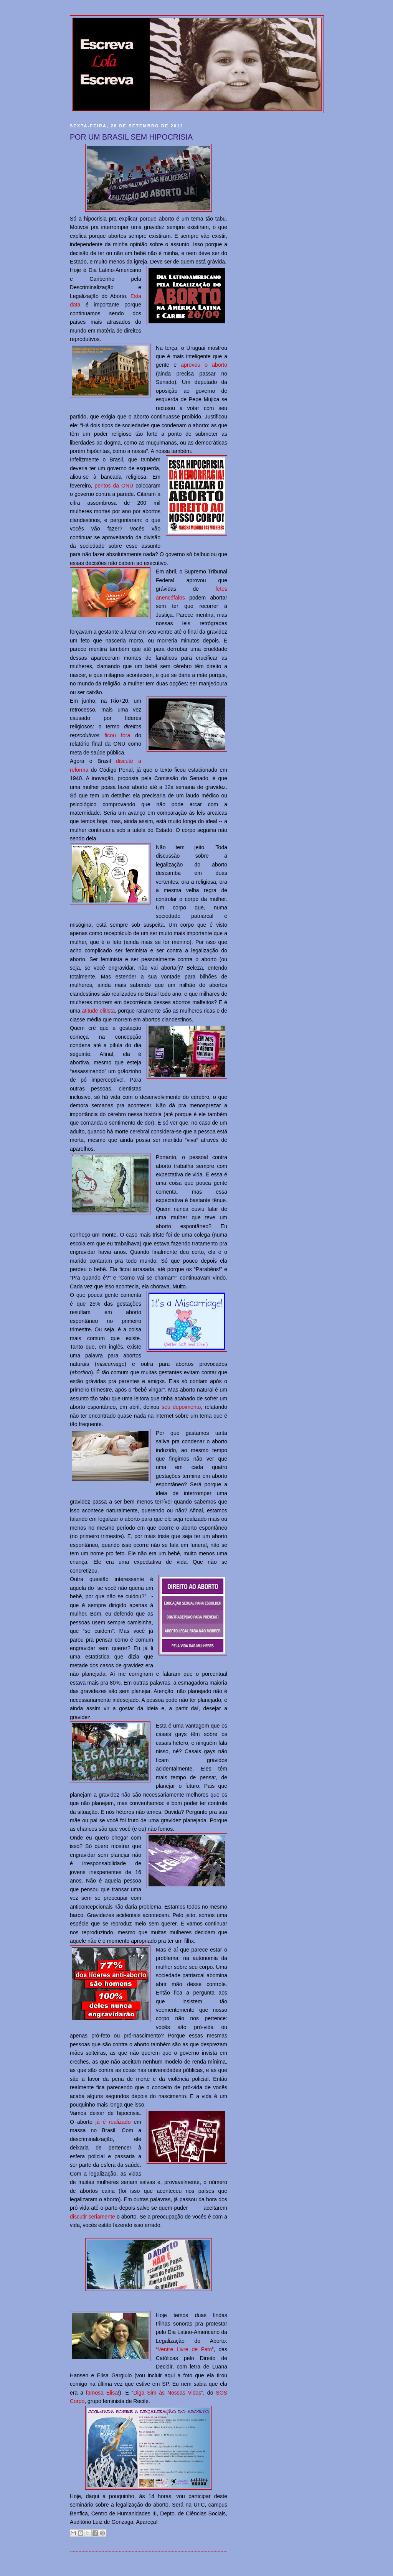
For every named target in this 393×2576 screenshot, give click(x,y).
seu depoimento (181, 1407)
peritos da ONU (113, 486)
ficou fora (117, 735)
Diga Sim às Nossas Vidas (167, 2393)
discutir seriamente (92, 2217)
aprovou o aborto (204, 365)
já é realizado (113, 2122)
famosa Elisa (102, 2393)
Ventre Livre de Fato (185, 2349)
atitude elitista (98, 1011)
